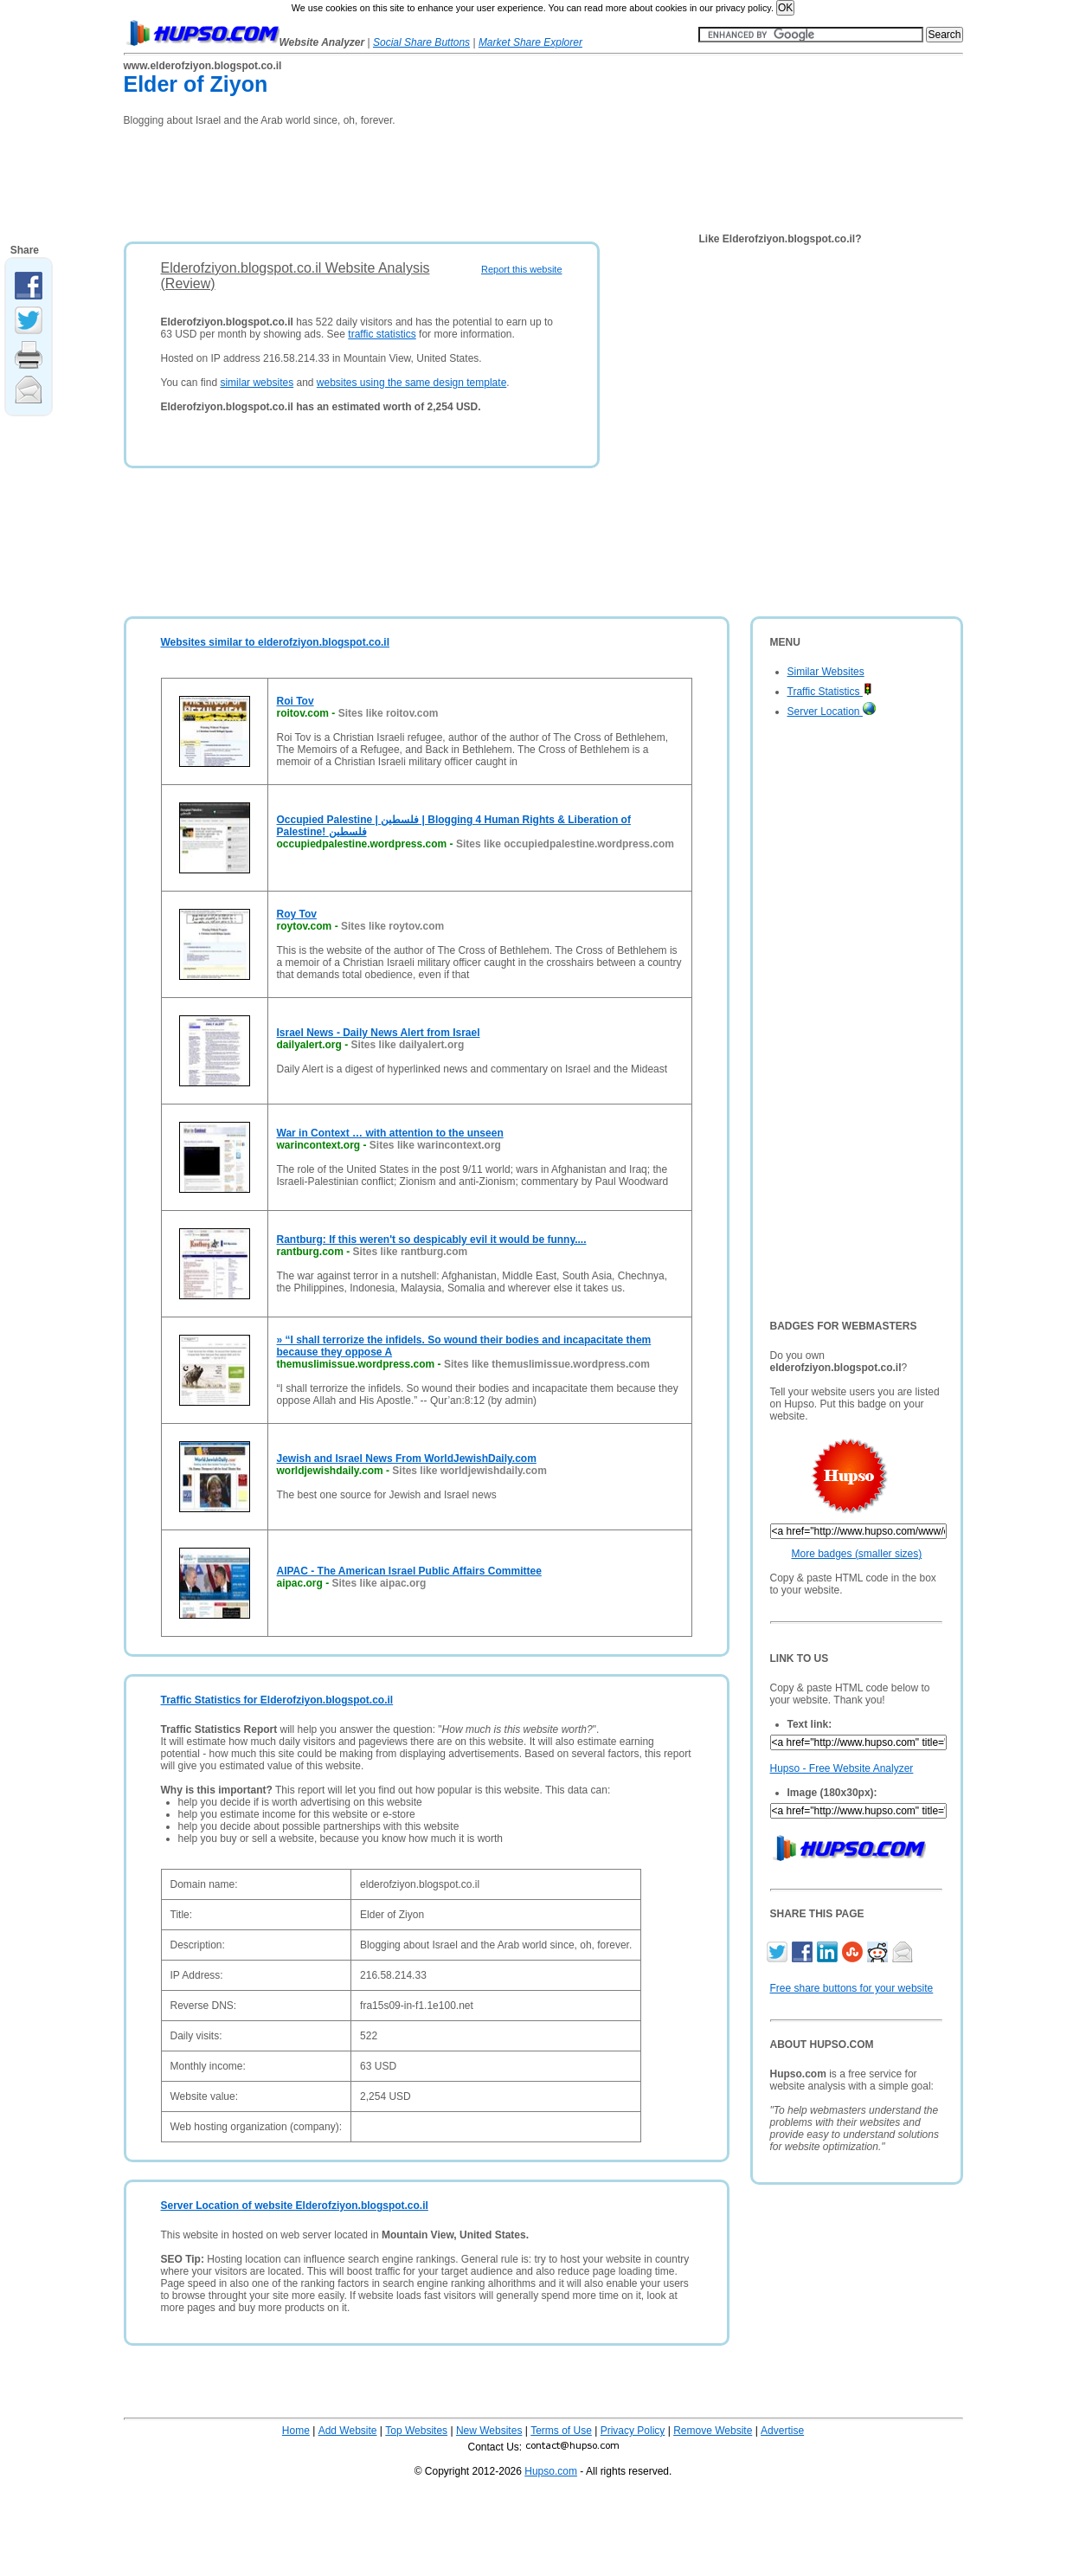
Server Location (831, 711)
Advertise (782, 2431)
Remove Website (712, 2431)
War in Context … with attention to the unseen (390, 1133)
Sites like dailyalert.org (408, 1045)
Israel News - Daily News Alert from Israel (378, 1033)
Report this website (521, 269)
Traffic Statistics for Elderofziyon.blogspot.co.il (277, 1700)
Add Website (347, 2431)
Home (296, 2431)
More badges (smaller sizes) (857, 1554)
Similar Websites (825, 672)
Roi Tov (295, 701)
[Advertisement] (439, 178)
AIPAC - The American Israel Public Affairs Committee (409, 1571)
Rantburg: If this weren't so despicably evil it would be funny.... (432, 1239)
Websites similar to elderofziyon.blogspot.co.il (275, 642)
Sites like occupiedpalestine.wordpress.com (565, 844)
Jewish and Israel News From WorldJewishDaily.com (407, 1458)
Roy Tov (297, 914)
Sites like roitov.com (388, 713)
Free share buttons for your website (852, 1988)
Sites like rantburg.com (410, 1252)
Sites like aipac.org (379, 1583)
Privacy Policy (633, 2431)
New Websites (489, 2431)
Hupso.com (550, 2471)
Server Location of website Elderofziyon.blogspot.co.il (294, 2205)
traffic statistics (381, 334)
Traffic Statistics (829, 692)
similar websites (256, 383)
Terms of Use (561, 2431)
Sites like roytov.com (392, 926)
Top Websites (416, 2431)
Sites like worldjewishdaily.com (469, 1471)
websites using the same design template (411, 383)
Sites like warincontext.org (435, 1145)
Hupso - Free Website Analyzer (842, 1768)
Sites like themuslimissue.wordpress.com (547, 1364)
